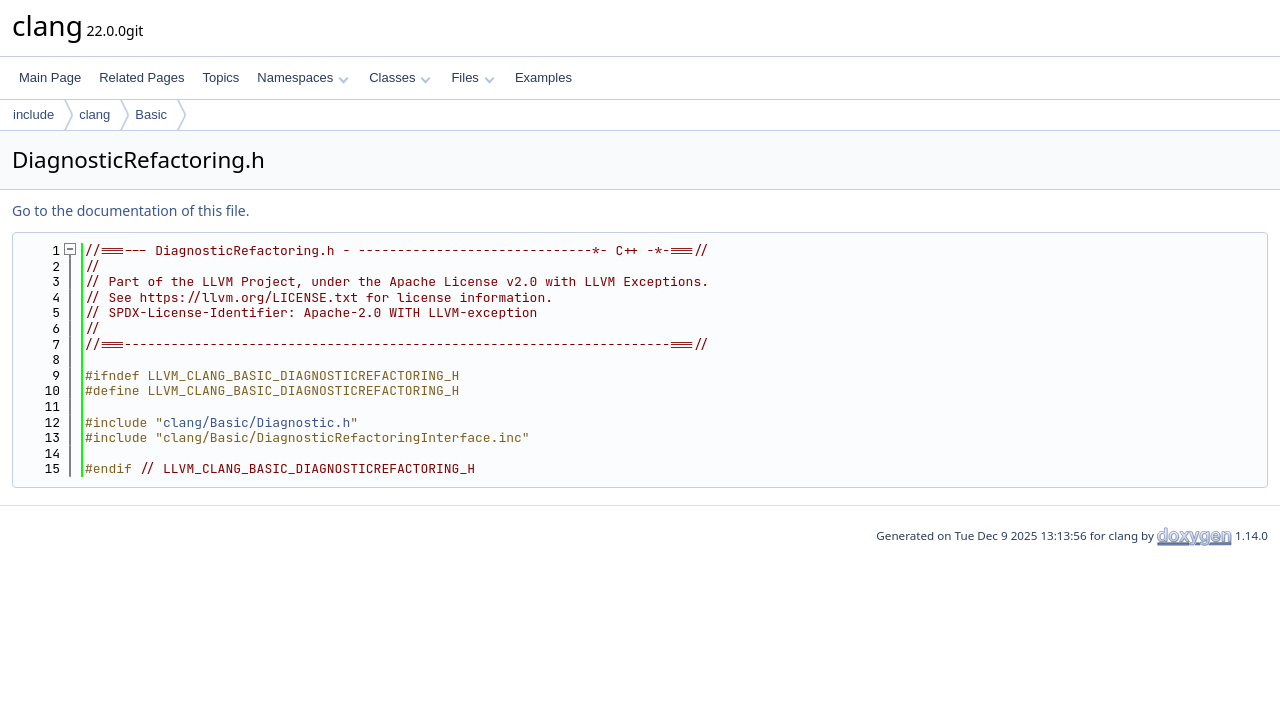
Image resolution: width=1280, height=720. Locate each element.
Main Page (50, 77)
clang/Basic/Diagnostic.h (256, 422)
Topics (220, 77)
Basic (151, 114)
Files (472, 77)
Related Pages (141, 77)
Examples (543, 77)
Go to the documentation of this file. (130, 210)
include (33, 114)
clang (94, 114)
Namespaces (302, 77)
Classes (400, 77)
